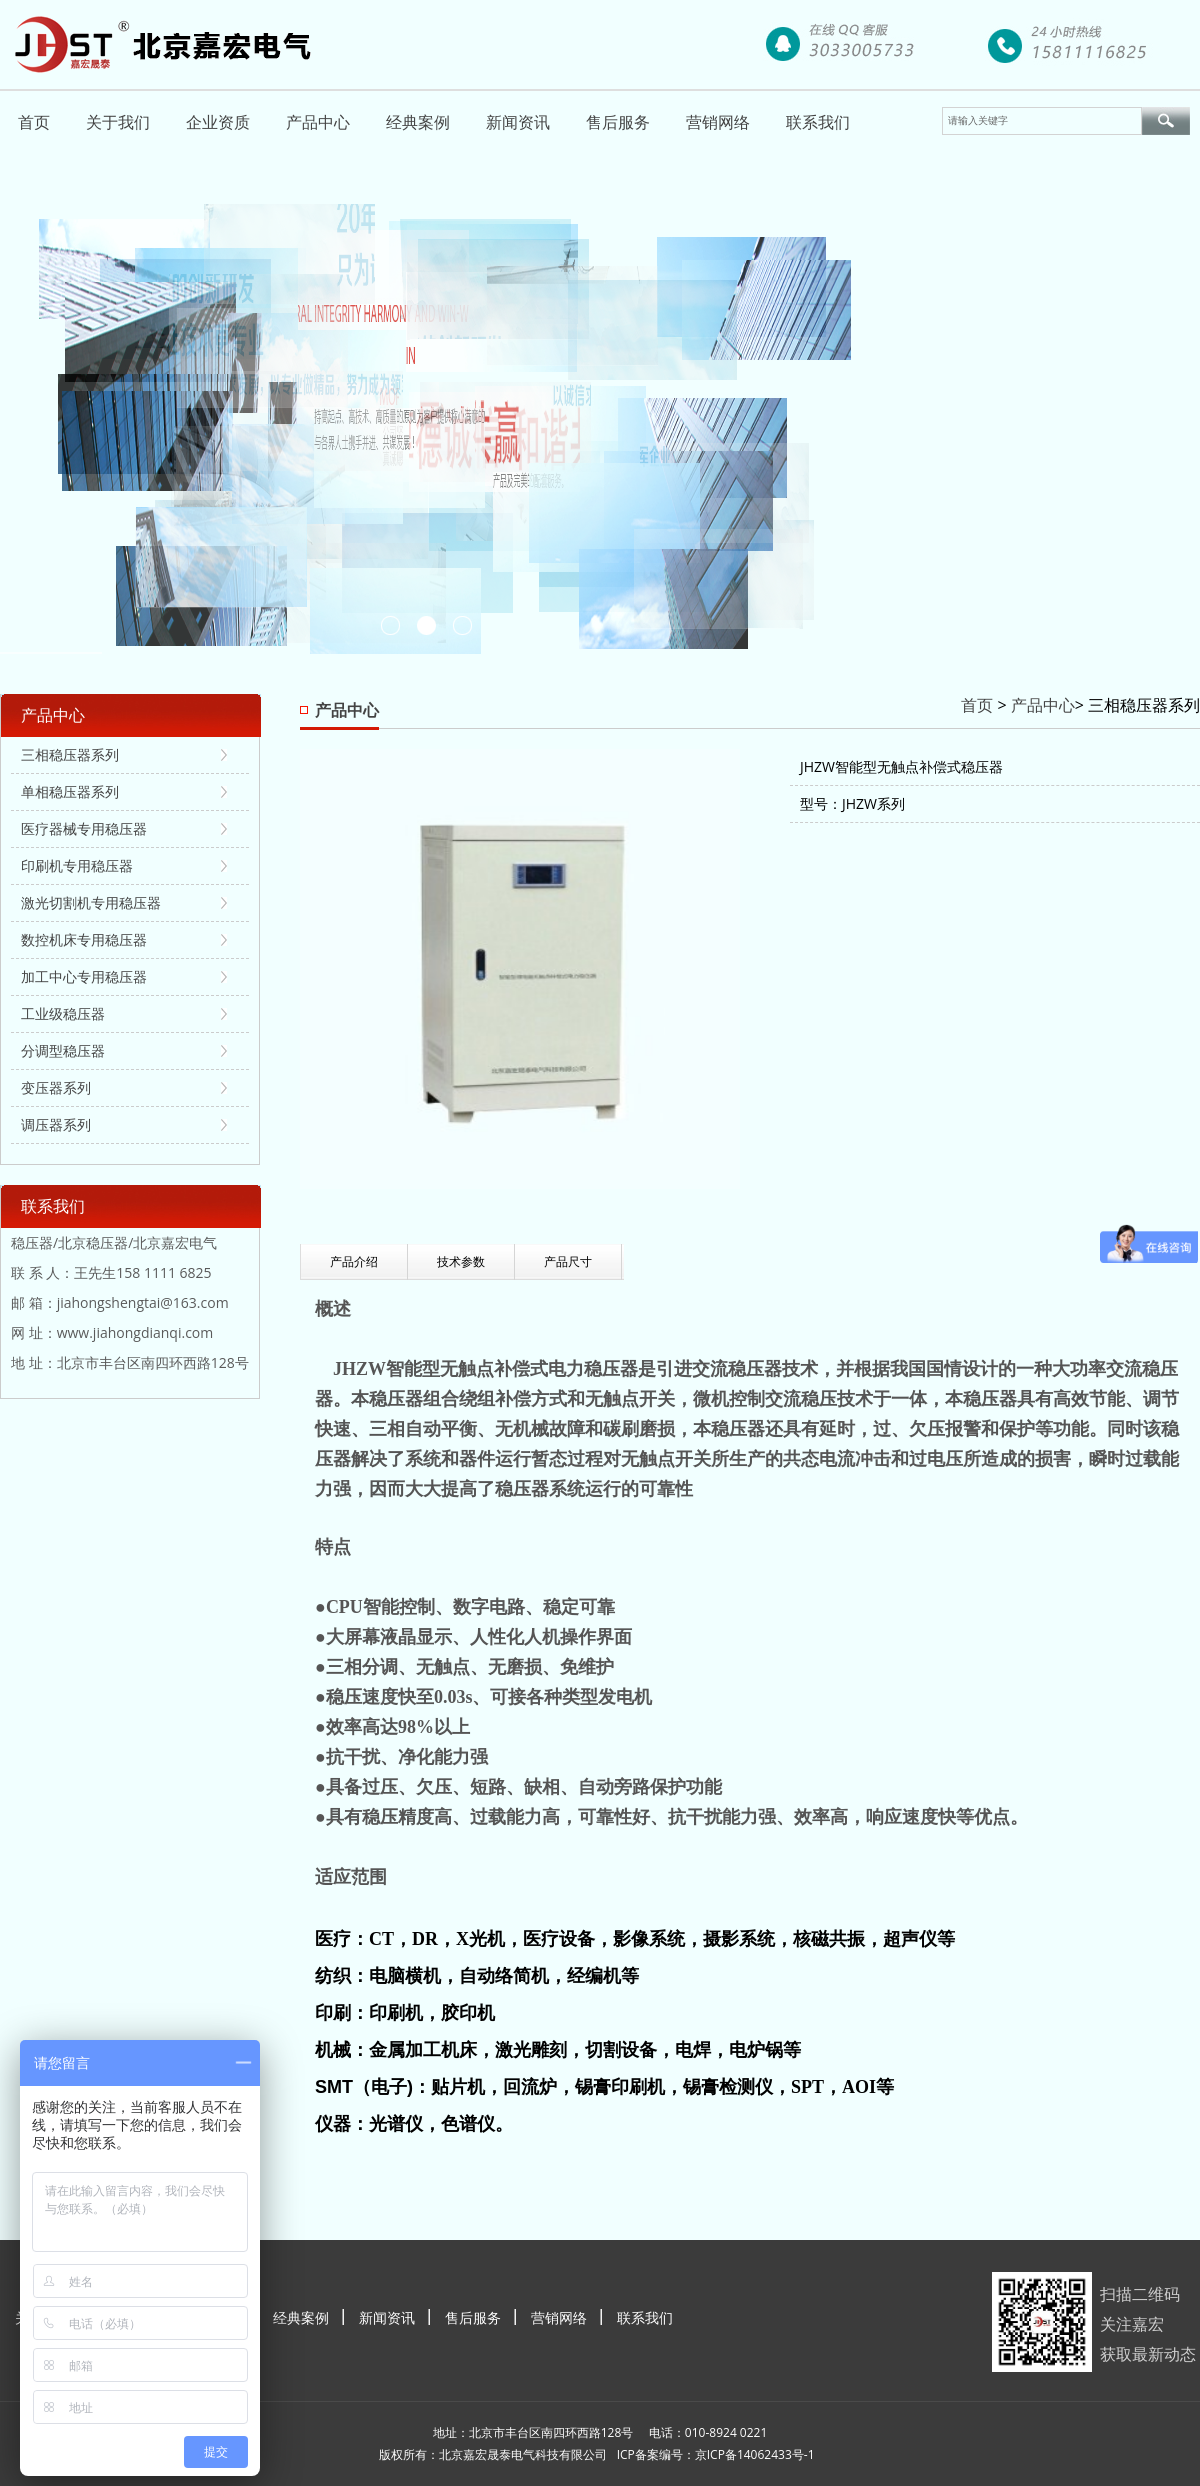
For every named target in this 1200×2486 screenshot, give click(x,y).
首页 (34, 122)
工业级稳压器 (63, 1013)
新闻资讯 (518, 122)
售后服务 (618, 122)
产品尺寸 (568, 1261)
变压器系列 (56, 1087)
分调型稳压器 (63, 1050)
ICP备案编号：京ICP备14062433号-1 (716, 2454)
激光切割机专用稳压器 (91, 902)
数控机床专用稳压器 (84, 939)
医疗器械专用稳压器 (84, 828)
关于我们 (118, 122)
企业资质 (218, 122)
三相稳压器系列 (70, 754)
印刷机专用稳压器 (77, 865)
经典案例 (418, 122)
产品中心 (318, 122)
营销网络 (718, 122)
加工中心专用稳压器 (84, 976)
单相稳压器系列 (70, 791)
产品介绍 (354, 1261)
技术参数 (461, 1261)
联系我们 (818, 122)
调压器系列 (56, 1124)
